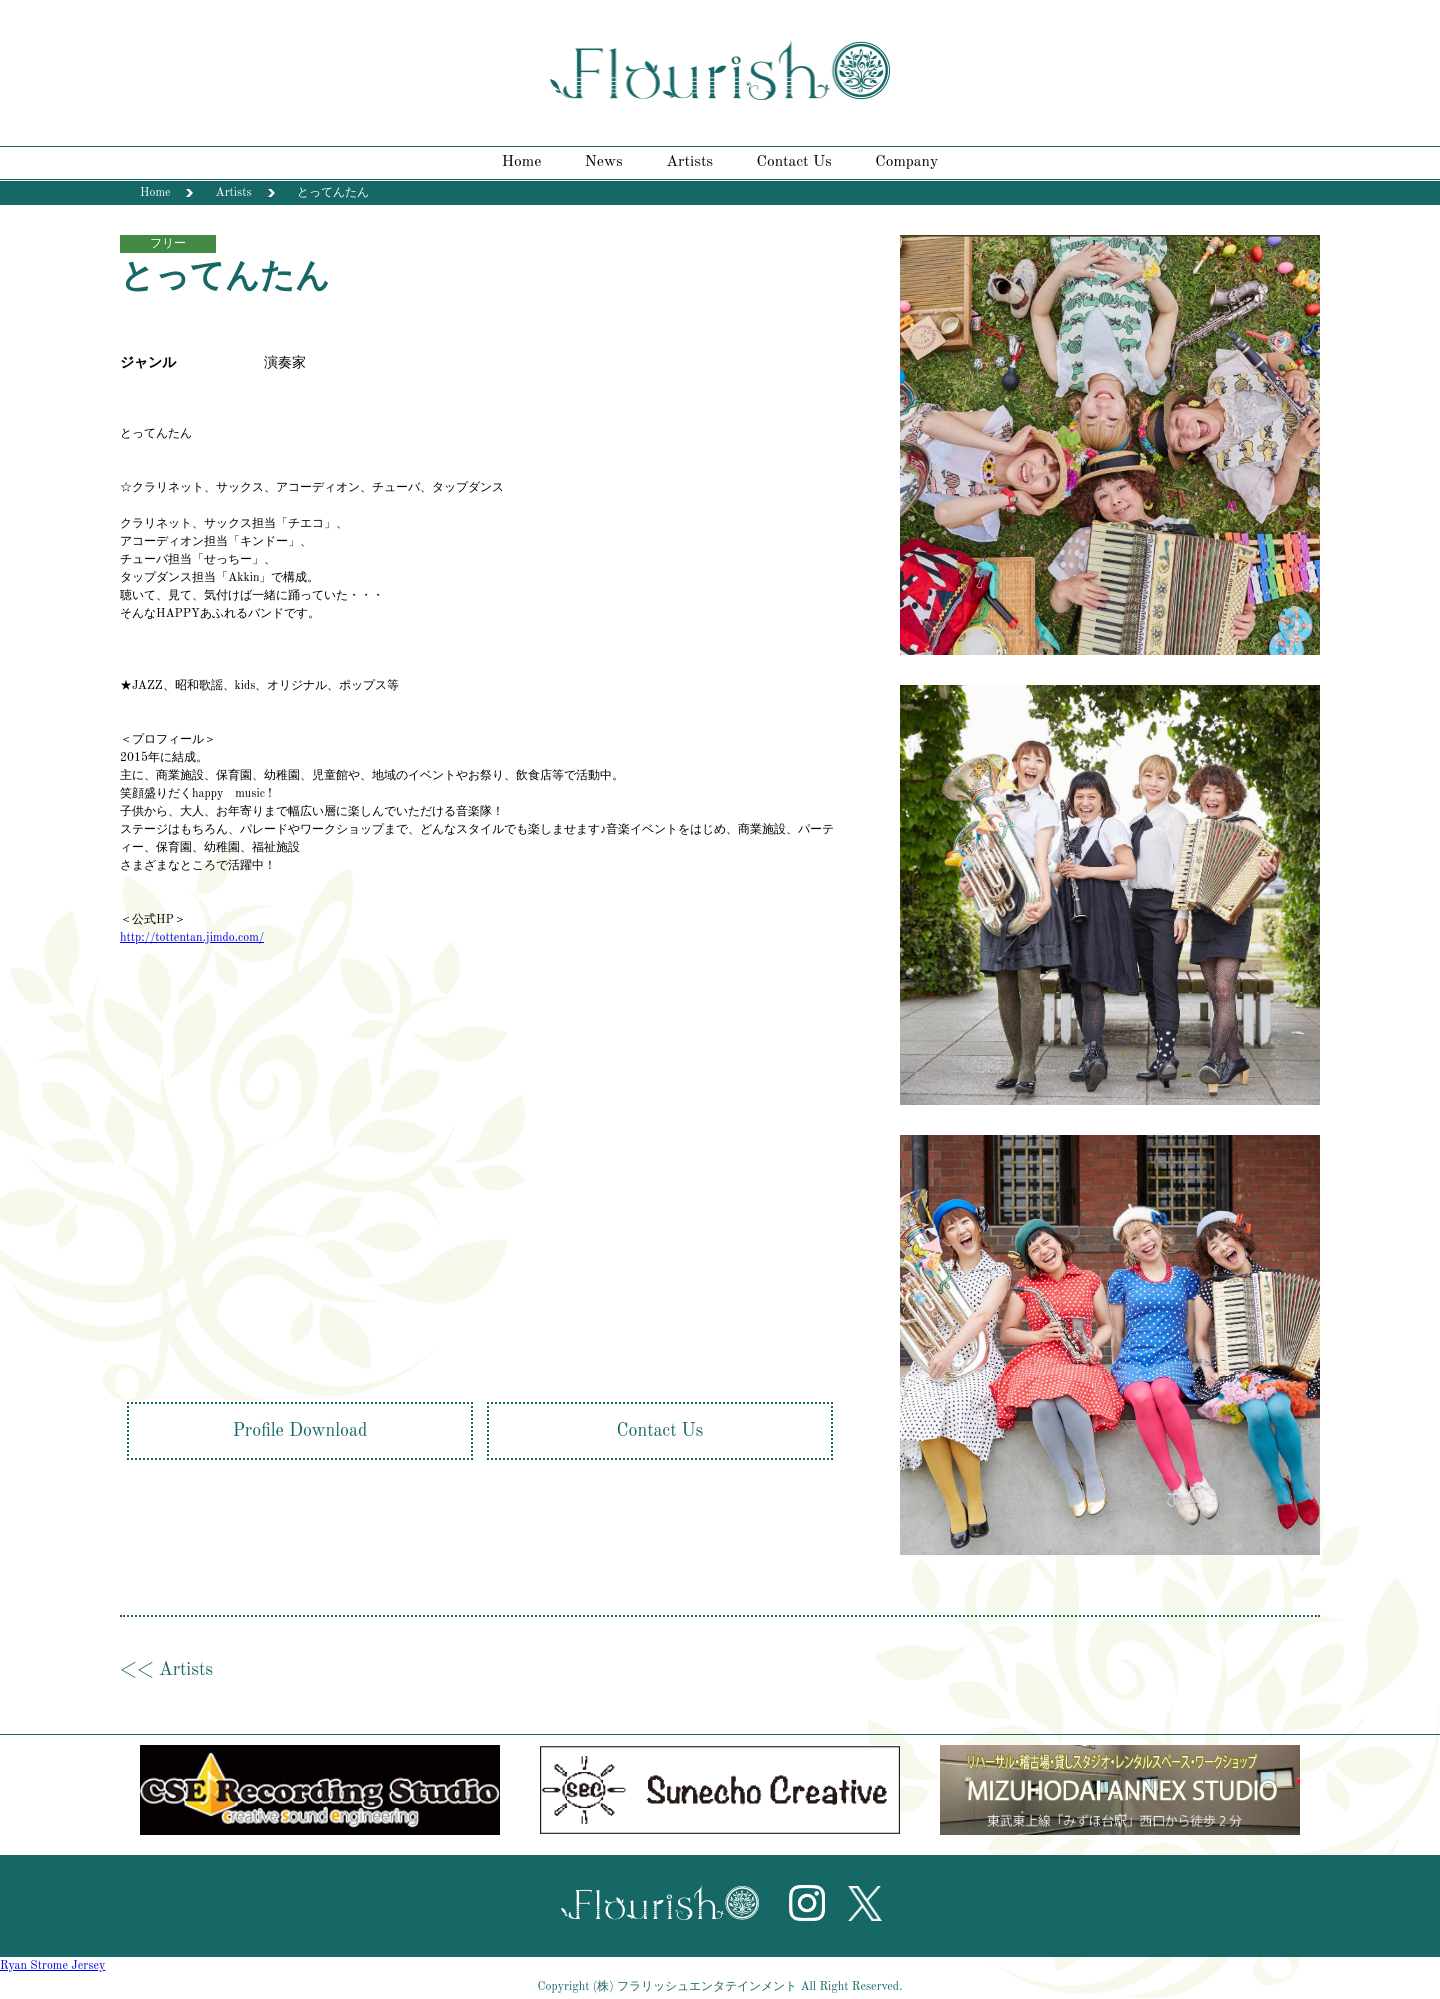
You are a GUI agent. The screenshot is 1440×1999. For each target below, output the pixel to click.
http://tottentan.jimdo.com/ (192, 938)
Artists (689, 162)
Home (522, 162)
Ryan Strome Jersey (52, 1966)
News (604, 162)
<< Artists (166, 1670)
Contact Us (794, 162)
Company (906, 162)
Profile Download (300, 1431)
